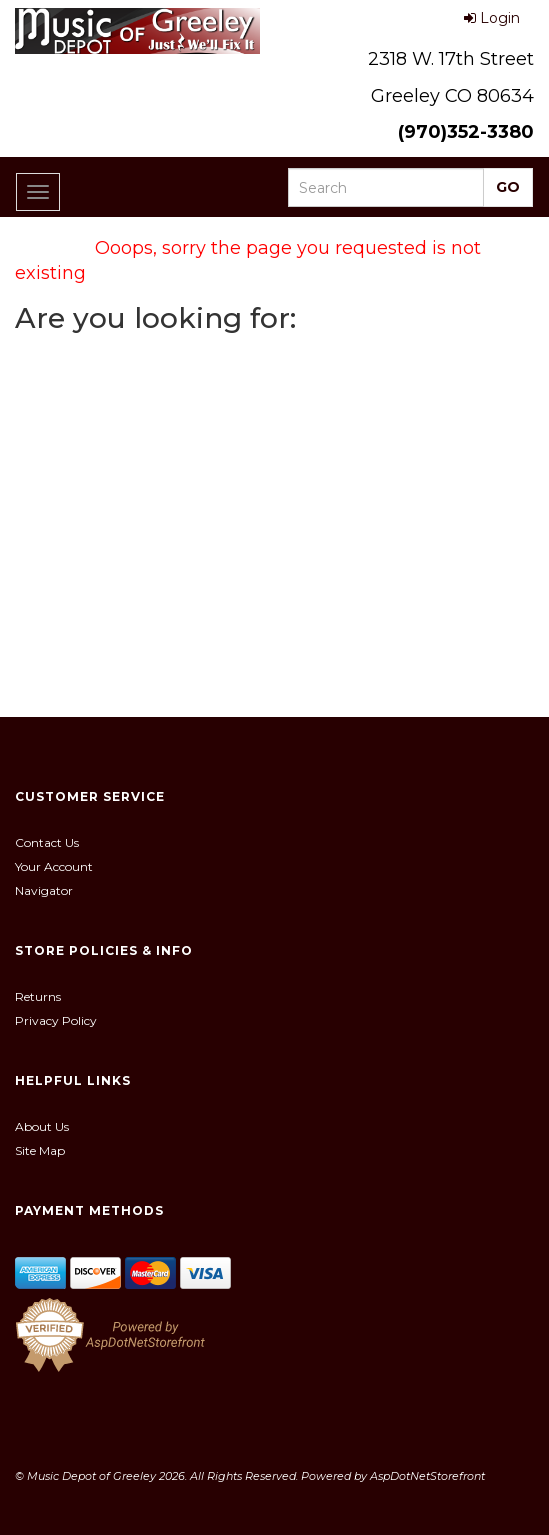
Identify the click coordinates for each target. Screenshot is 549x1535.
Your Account (54, 866)
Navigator (44, 890)
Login (492, 18)
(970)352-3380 (466, 132)
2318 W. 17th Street (451, 59)
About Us (42, 1126)
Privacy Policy (56, 1020)
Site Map (40, 1150)
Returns (38, 996)
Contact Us (47, 842)
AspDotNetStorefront (427, 1476)
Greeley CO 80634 (452, 96)
